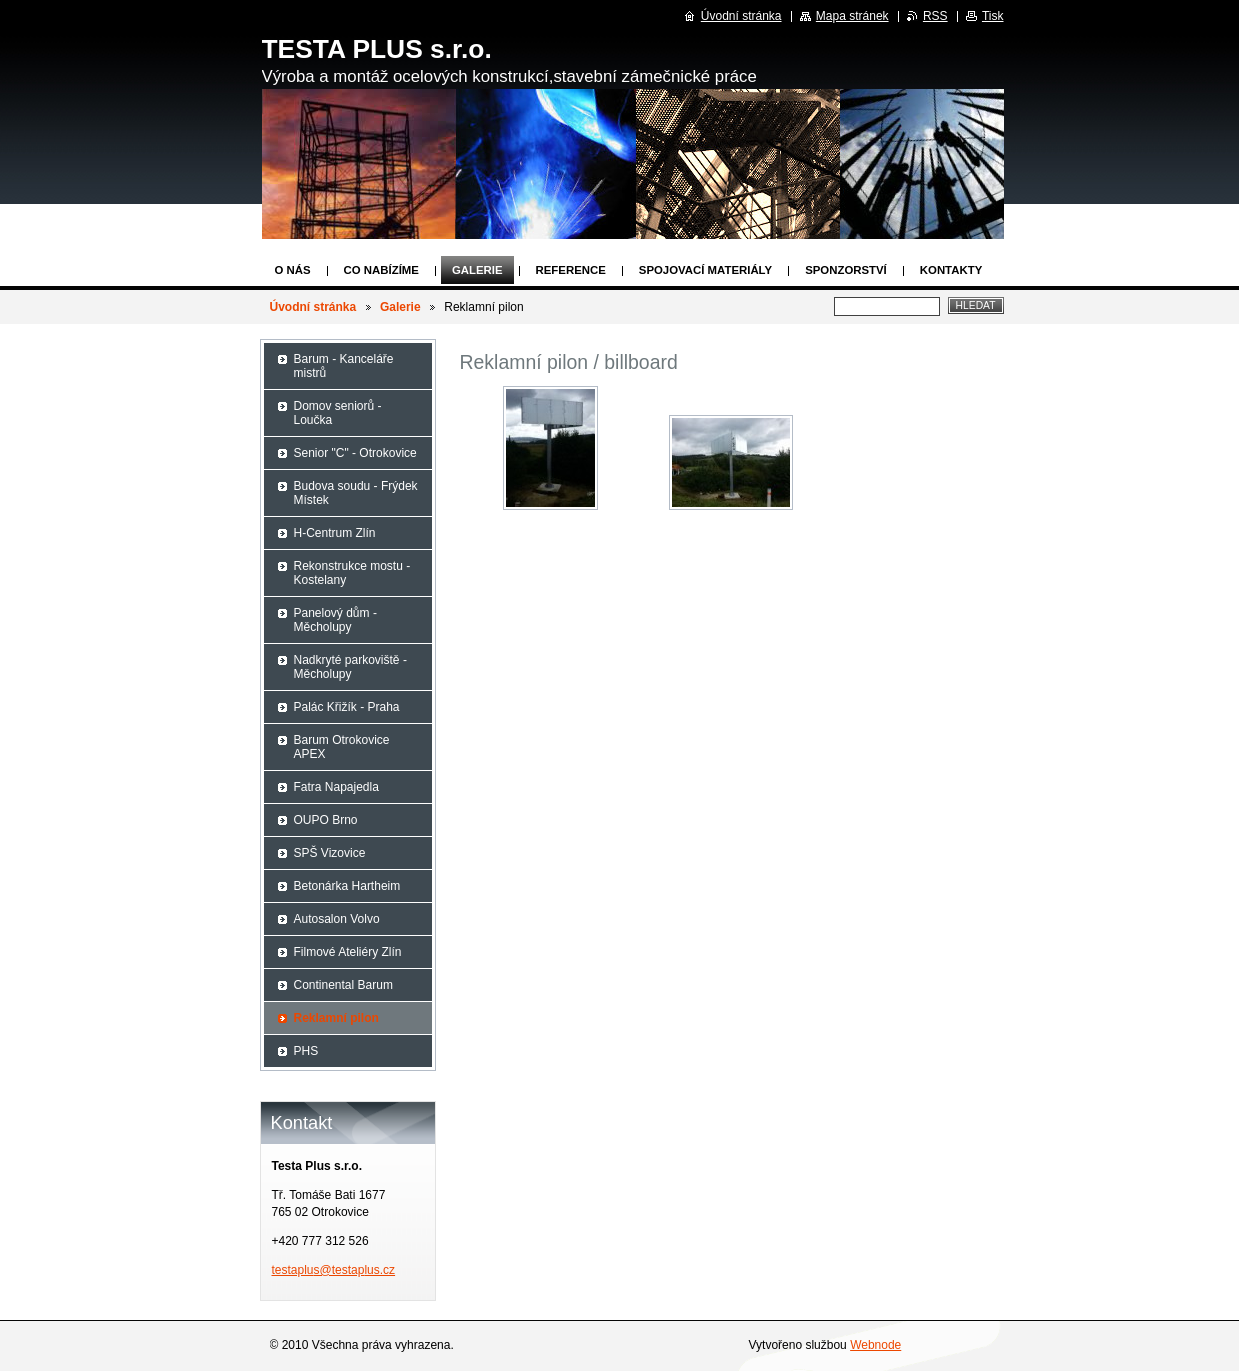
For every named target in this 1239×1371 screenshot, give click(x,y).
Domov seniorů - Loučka (338, 413)
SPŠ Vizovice (330, 853)
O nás (293, 270)
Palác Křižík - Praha (347, 707)
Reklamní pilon (336, 1018)
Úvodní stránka (313, 307)
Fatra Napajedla (336, 787)
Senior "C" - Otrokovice (355, 453)
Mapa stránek (852, 16)
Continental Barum (343, 985)
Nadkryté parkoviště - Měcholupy (350, 667)
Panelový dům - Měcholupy (335, 620)
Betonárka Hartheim (347, 886)
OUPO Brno (326, 820)
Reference (571, 270)
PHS (306, 1051)
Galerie (477, 270)
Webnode (875, 1345)
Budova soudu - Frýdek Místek (356, 493)
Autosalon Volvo (337, 919)
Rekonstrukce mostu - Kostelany (352, 573)
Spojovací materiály (705, 270)
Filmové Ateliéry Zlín (348, 952)
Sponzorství (846, 270)
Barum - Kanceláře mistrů (344, 366)
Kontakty (951, 270)
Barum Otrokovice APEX (342, 747)
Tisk (993, 16)
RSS (935, 16)
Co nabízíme (381, 270)
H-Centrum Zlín (335, 533)
